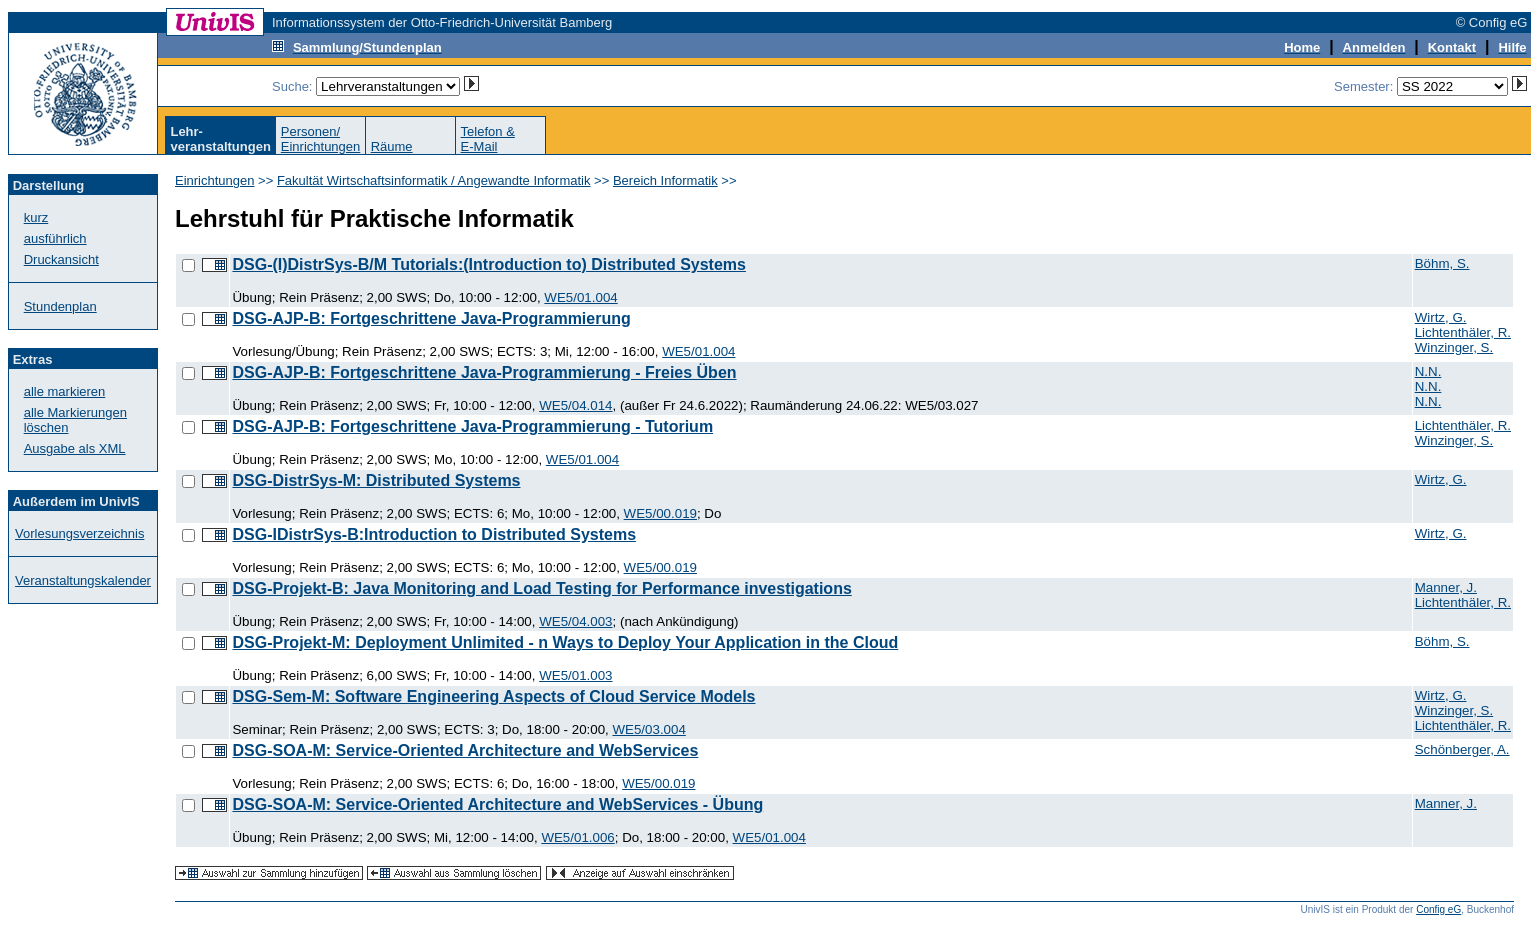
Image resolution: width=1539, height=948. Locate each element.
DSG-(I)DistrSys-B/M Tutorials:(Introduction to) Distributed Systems (489, 264)
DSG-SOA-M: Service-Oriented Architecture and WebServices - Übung (497, 804)
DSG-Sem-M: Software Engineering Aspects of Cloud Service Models (493, 696)
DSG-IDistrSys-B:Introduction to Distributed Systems (434, 534)
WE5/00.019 (660, 513)
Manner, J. (1446, 587)
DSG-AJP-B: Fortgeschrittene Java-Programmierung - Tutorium (472, 426)
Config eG (1438, 909)
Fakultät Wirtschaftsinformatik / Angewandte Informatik (434, 180)
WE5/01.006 (577, 837)
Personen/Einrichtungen (321, 139)
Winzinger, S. (1454, 347)
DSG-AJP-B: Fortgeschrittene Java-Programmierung (431, 318)
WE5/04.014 (575, 405)
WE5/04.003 (575, 621)
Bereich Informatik (665, 180)
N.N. (1428, 371)
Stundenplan (60, 306)
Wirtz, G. (1441, 317)
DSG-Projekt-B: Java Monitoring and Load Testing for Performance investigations (541, 588)
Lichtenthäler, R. (1463, 332)
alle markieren (65, 391)
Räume (392, 146)
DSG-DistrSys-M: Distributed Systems (376, 480)
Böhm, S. (1442, 263)
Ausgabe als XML (75, 448)
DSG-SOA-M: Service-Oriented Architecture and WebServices (465, 750)
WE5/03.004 (648, 729)
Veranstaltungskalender (83, 580)
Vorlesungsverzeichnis (79, 533)
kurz (36, 217)
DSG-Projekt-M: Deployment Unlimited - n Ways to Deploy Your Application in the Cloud (565, 642)
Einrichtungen (215, 180)
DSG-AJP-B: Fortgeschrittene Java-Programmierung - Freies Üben (484, 372)
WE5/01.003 (575, 675)
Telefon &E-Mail (488, 139)
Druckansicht (61, 259)
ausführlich (55, 238)
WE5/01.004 (580, 297)
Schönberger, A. (1462, 749)
